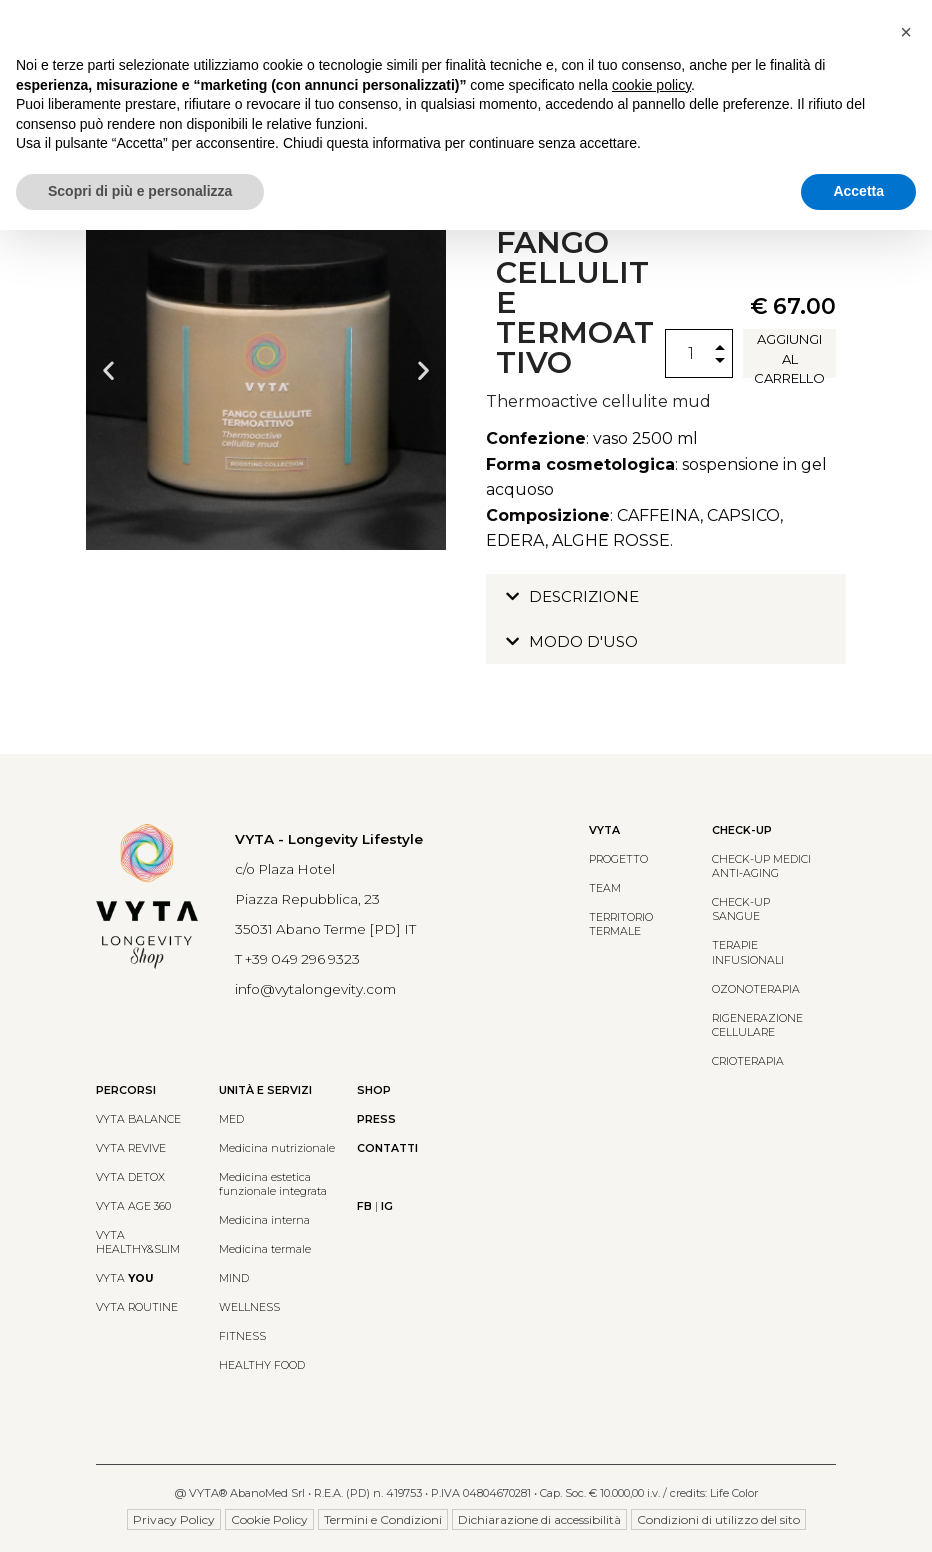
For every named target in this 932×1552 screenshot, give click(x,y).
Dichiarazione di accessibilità (539, 1519)
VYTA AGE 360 (133, 1206)
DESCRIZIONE (584, 596)
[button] (108, 370)
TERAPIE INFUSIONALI (748, 952)
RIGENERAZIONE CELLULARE (757, 1025)
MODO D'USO (583, 641)
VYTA (125, 1278)
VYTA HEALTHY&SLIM (138, 1242)
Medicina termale (265, 1249)
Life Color (734, 1493)
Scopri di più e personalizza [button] (140, 191)
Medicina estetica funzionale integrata (273, 1184)
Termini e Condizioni (383, 1519)
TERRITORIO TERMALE (621, 924)
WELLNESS (249, 1307)
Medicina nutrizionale (277, 1148)
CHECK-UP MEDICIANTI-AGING (761, 866)
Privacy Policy (174, 1519)
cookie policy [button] (651, 85)
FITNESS (242, 1336)
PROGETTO (618, 859)
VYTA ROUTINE (137, 1307)
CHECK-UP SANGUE (741, 909)
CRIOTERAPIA (748, 1061)
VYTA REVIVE (131, 1148)
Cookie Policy (269, 1519)
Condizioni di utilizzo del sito (718, 1519)
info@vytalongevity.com (315, 989)
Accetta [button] (858, 191)
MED (231, 1119)
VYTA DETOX (130, 1177)
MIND (234, 1278)
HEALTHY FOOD (262, 1365)
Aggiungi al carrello (789, 354)
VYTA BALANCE (138, 1119)
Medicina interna (264, 1220)
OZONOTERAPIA (756, 989)
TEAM (605, 888)
